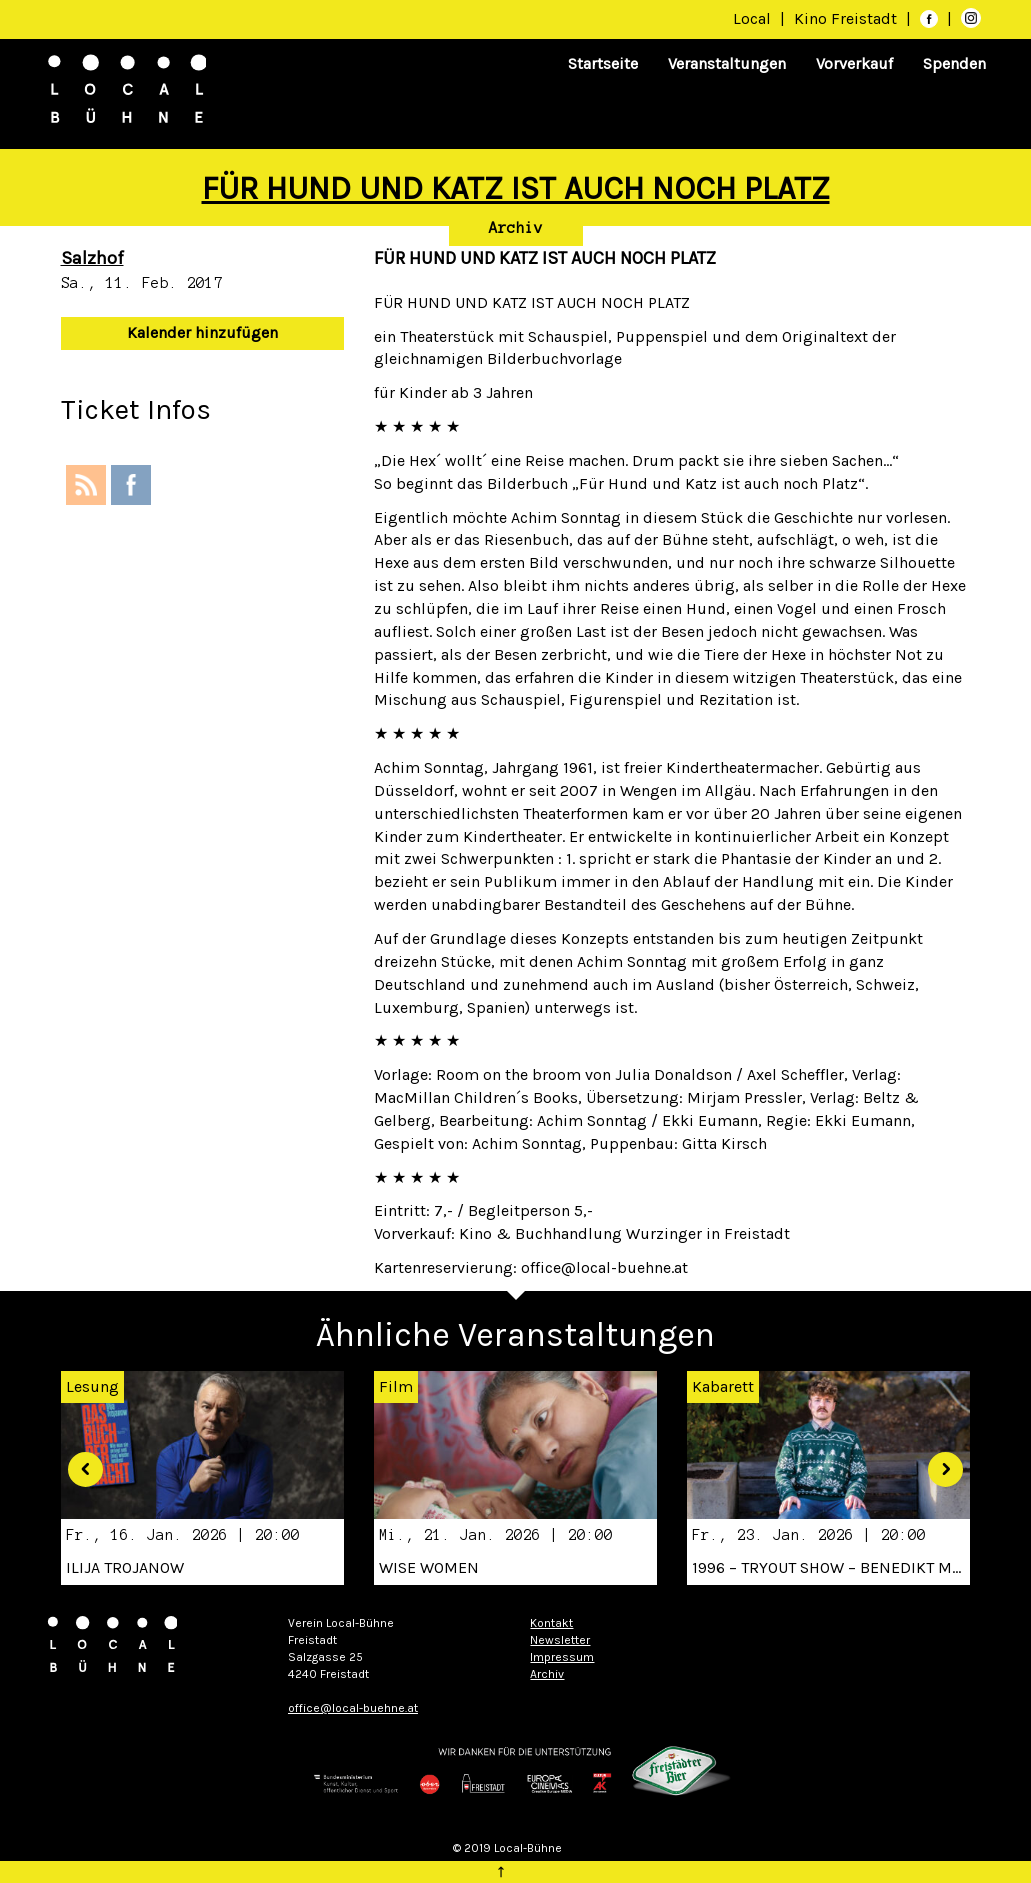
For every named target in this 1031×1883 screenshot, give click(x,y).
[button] (79, 1462)
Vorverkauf (854, 63)
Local (752, 18)
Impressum (562, 1657)
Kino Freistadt (847, 18)
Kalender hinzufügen (202, 332)
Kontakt (551, 1623)
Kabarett (723, 1386)
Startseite (603, 63)
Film (396, 1386)
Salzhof (92, 258)
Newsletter (560, 1640)
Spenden (954, 63)
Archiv (516, 228)
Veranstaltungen (727, 63)
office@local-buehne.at (353, 1708)
